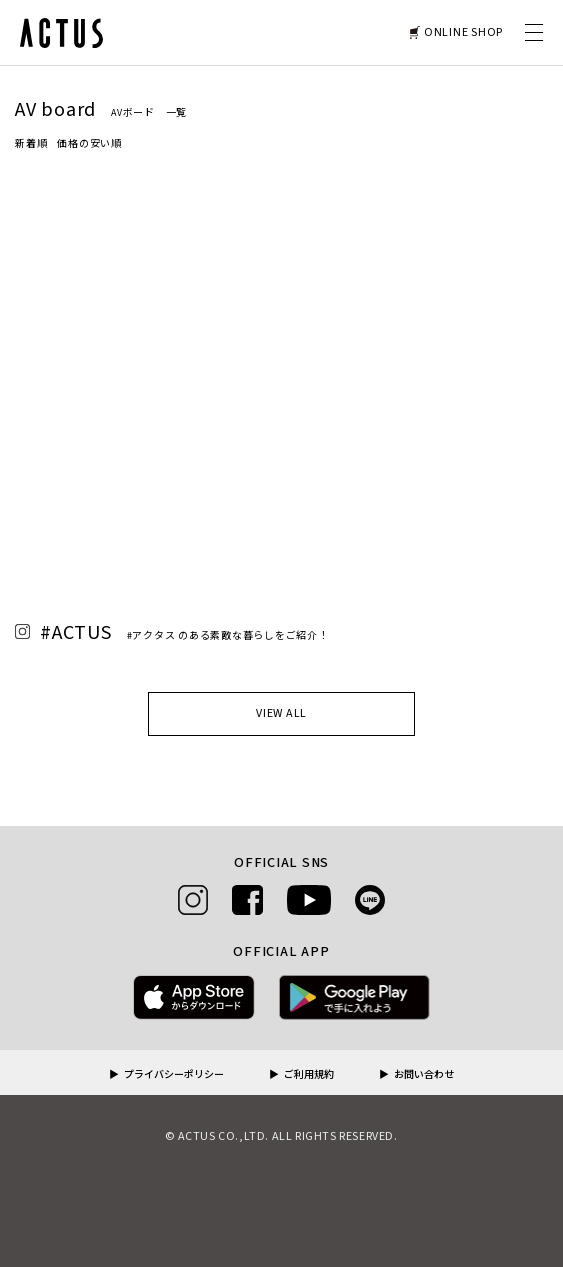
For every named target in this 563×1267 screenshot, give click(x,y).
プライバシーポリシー (174, 1075)
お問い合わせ (424, 1075)
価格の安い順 (89, 144)
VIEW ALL (281, 713)
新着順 (31, 144)
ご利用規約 (309, 1075)
